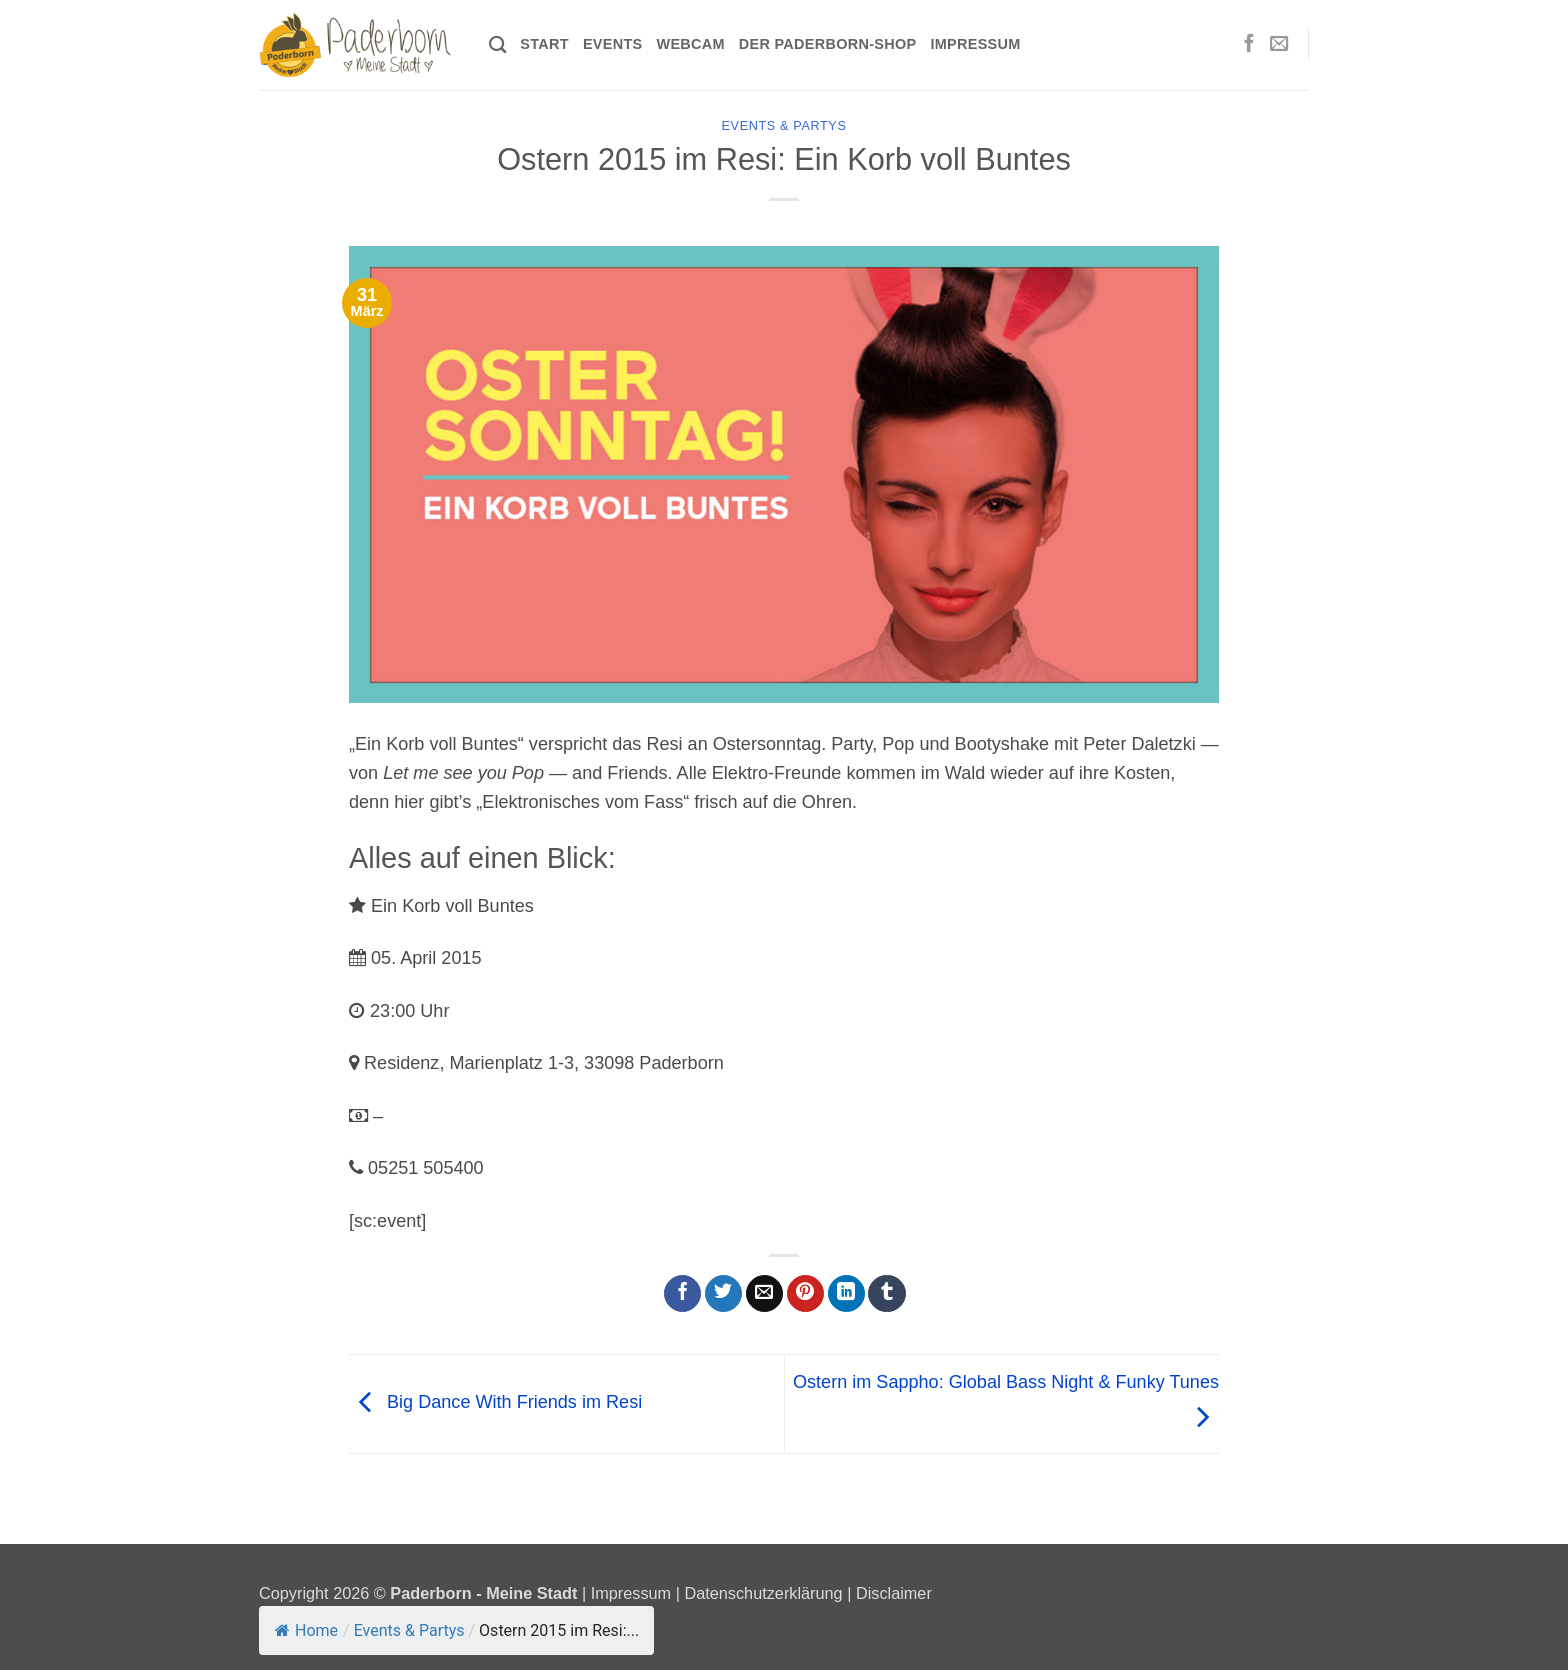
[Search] (497, 45)
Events (613, 44)
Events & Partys (784, 126)
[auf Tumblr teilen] (886, 1294)
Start (544, 44)
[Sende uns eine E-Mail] (1279, 44)
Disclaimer (894, 1593)
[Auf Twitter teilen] (723, 1294)
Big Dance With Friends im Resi (495, 1403)
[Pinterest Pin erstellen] (805, 1294)
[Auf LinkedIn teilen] (846, 1294)
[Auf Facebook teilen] (682, 1294)
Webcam (690, 44)
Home (306, 1630)
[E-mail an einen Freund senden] (764, 1294)
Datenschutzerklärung (763, 1593)
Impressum (975, 44)
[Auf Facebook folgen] (1249, 44)
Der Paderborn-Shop (828, 44)
